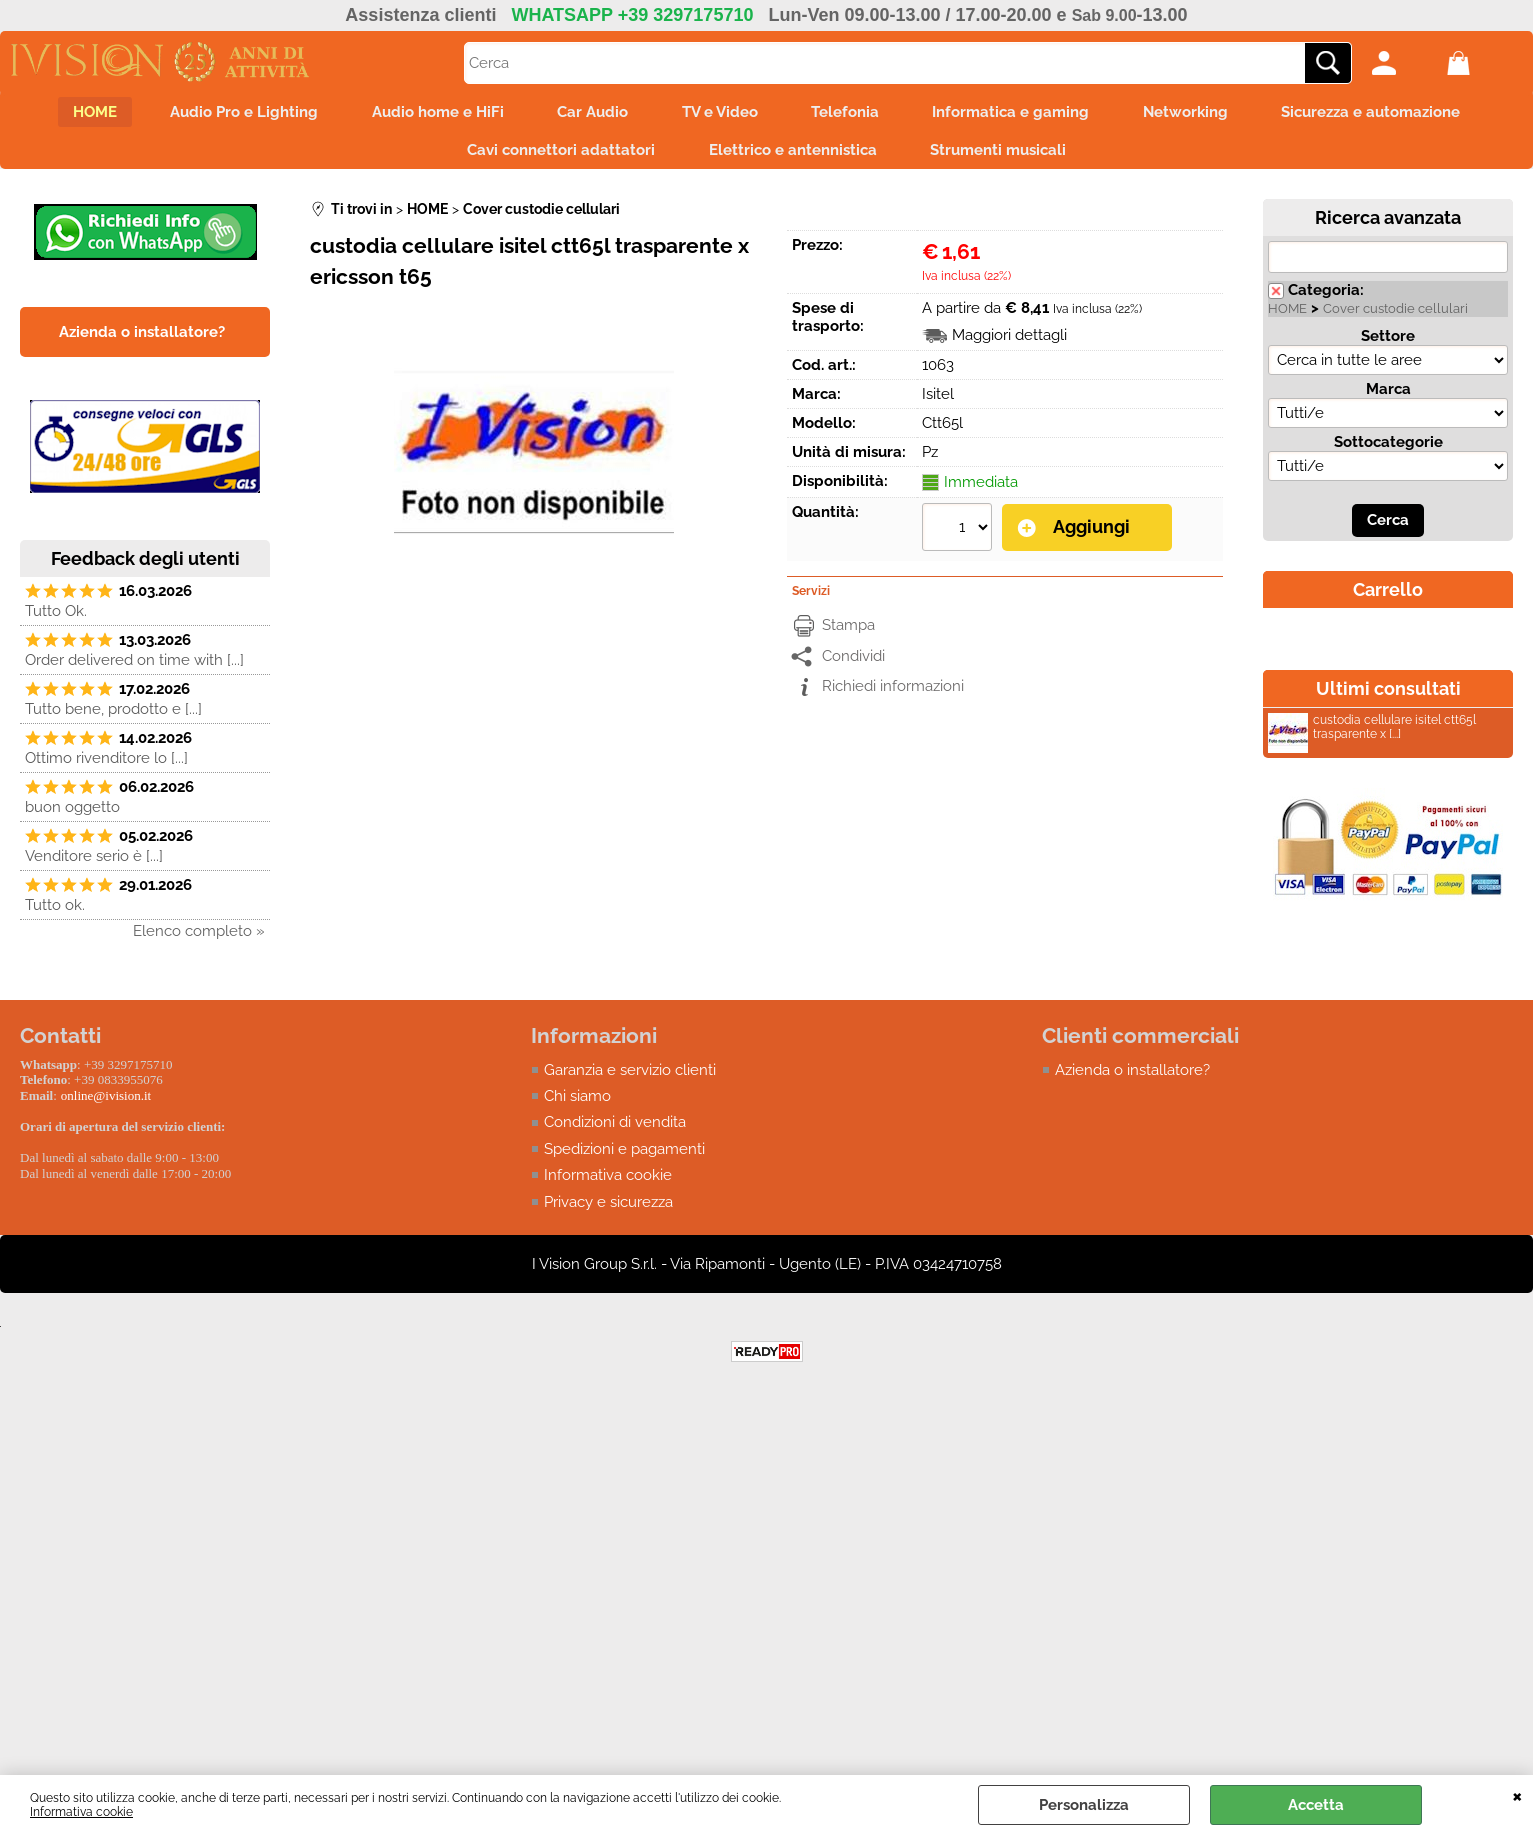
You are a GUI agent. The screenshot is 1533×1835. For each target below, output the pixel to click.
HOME (69, 114)
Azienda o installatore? (1132, 1078)
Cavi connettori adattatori (555, 156)
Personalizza (1084, 1805)
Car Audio (586, 114)
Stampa (848, 633)
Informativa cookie (81, 1812)
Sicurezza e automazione (1397, 114)
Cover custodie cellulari (1395, 317)
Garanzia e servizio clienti (630, 1078)
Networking (1205, 114)
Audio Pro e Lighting (225, 114)
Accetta (1316, 1805)
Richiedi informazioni (893, 694)
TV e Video (720, 114)
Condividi (853, 664)
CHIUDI (1517, 1795)
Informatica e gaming (1024, 114)
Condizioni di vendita (615, 1131)
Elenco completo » (199, 940)
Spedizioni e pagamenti (624, 1158)
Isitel (938, 403)
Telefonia (852, 114)
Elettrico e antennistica (793, 156)
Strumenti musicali (1005, 156)
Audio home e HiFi (425, 114)
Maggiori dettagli (1009, 344)
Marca (1388, 398)
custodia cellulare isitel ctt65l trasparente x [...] (1372, 738)
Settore (1388, 345)
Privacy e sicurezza (608, 1211)
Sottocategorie (1388, 451)
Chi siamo (577, 1105)
